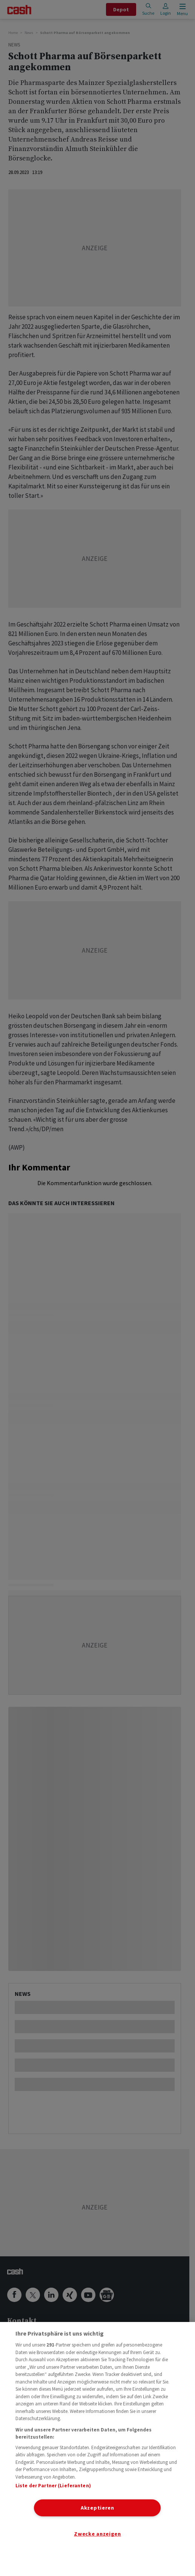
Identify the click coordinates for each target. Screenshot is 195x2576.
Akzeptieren (97, 2507)
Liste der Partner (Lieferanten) (53, 2485)
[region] (97, 2449)
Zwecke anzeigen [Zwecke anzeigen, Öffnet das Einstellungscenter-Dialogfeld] (97, 2533)
